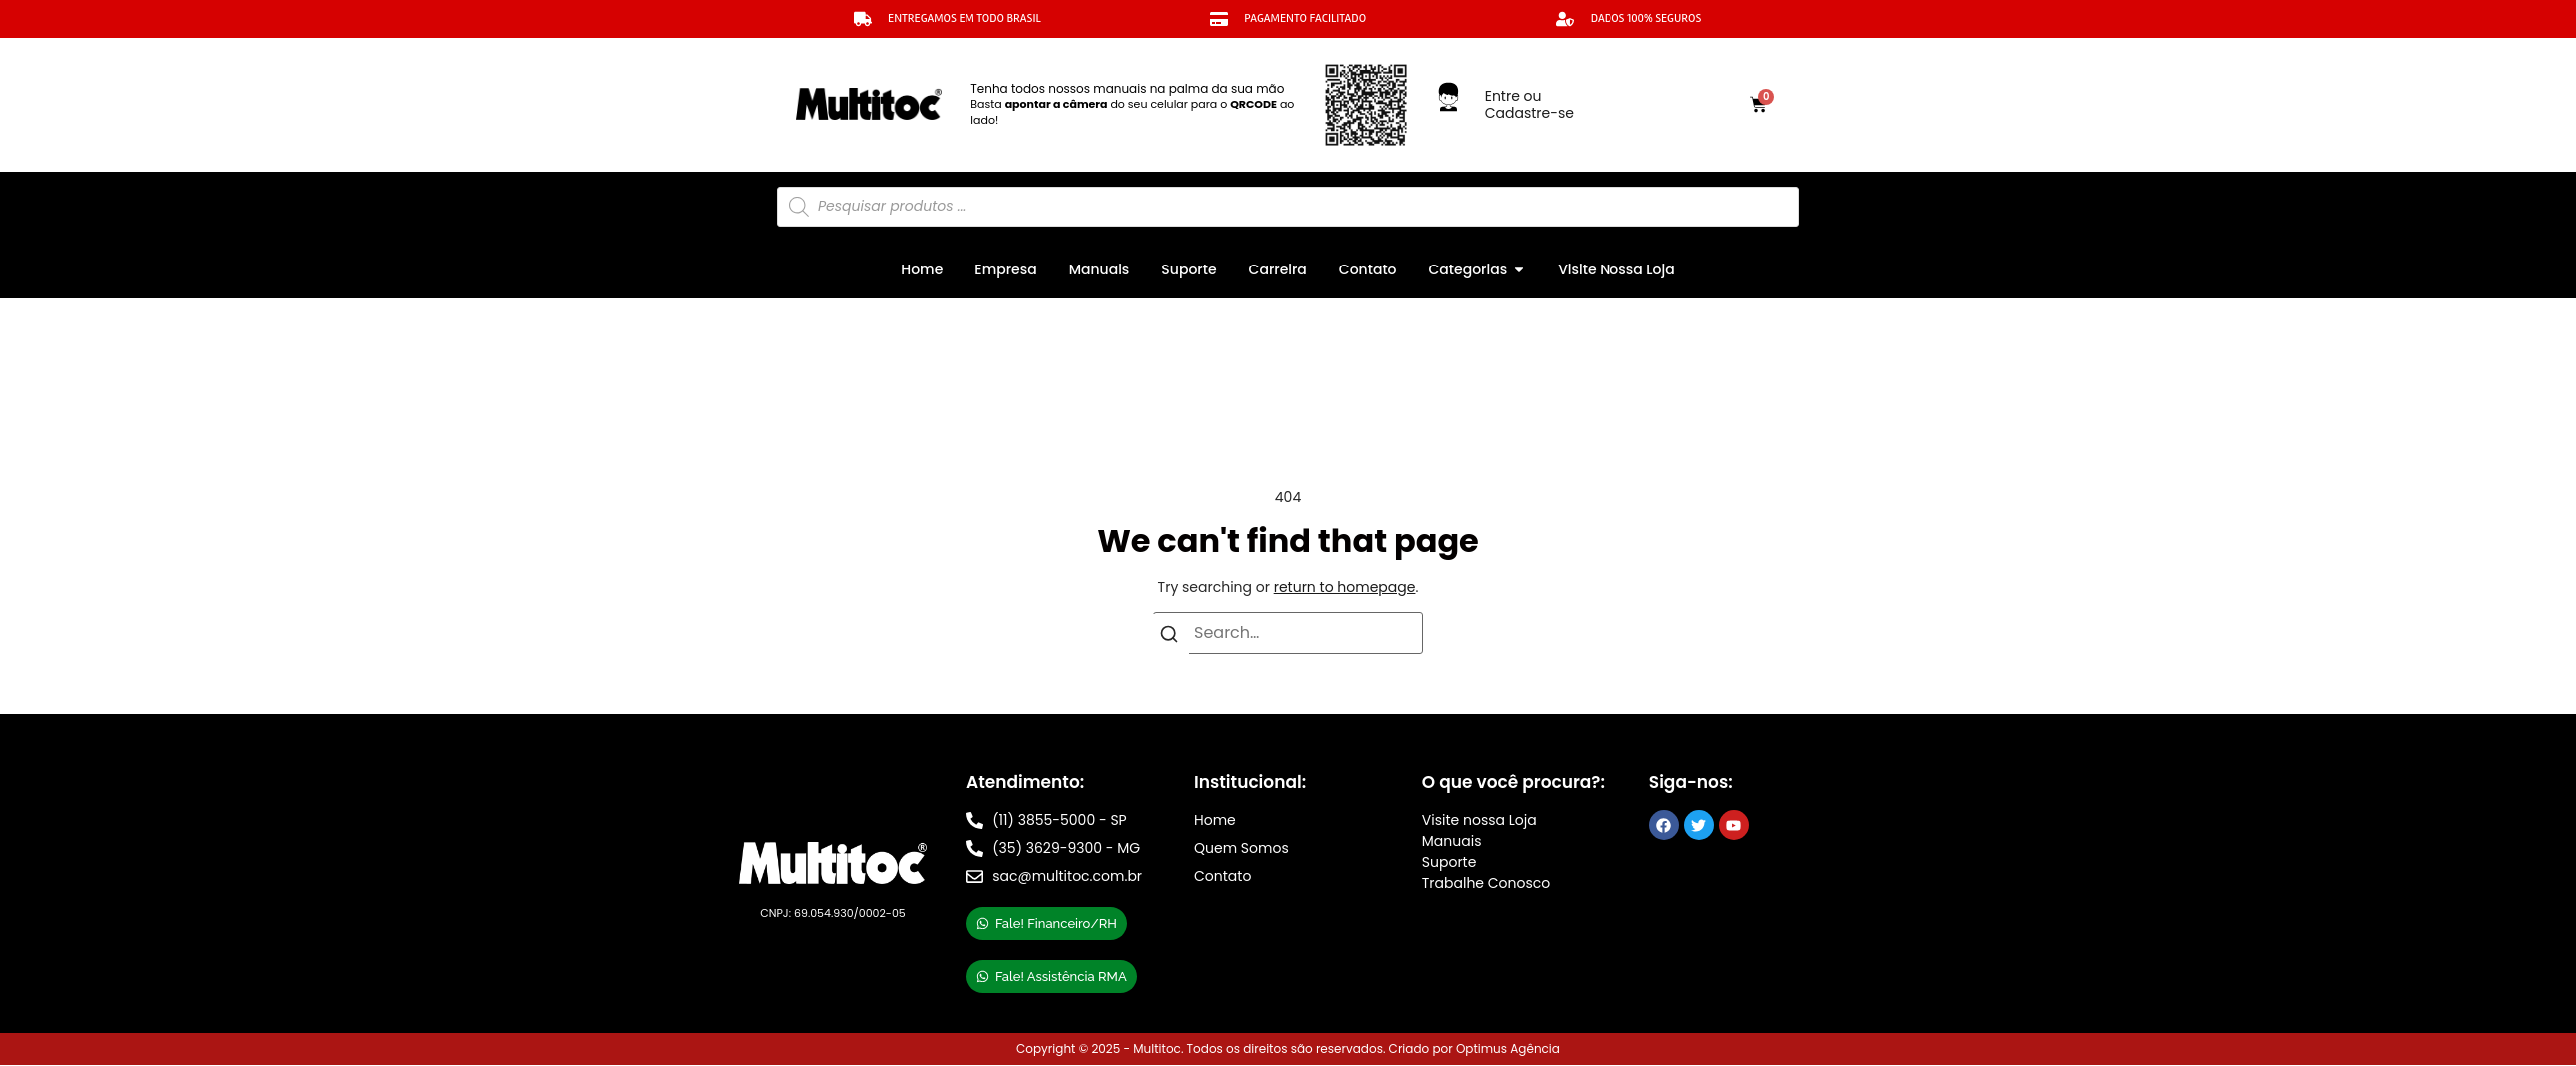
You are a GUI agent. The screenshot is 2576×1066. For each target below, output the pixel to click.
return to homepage (1345, 587)
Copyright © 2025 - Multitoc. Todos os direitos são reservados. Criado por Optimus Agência (1288, 1048)
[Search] (1169, 638)
